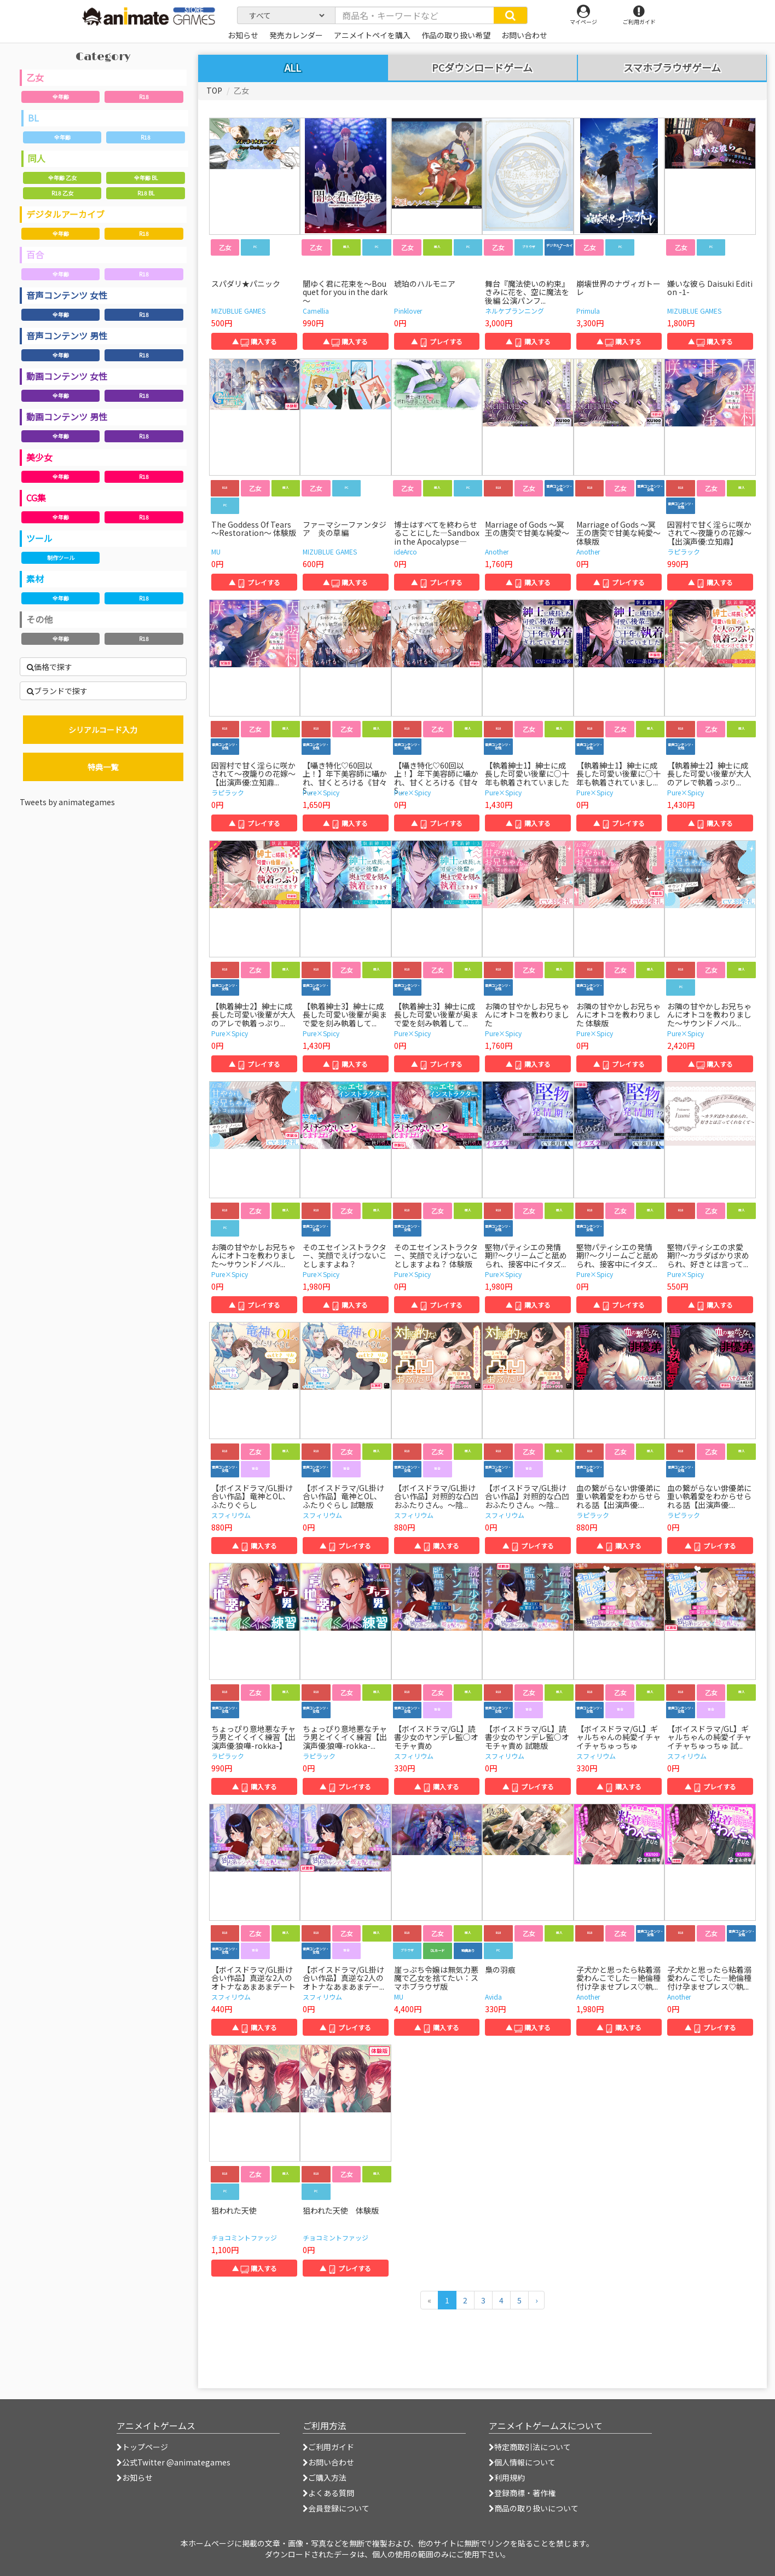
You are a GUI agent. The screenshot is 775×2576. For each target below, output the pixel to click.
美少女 (39, 457)
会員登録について (336, 2508)
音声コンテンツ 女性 (66, 295)
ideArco (405, 551)
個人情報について (522, 2462)
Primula (588, 310)
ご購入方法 (324, 2477)
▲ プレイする (436, 341)
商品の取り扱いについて (534, 2508)
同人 (36, 158)
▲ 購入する (254, 341)
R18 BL (145, 193)
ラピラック (683, 551)
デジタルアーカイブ (65, 214)
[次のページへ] (536, 2300)
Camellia (316, 310)
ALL (293, 67)
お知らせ (135, 2477)
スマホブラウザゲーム (672, 67)
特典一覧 (103, 766)
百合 (35, 254)
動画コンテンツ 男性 (66, 416)
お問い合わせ (328, 2462)
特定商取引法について (530, 2446)
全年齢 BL (146, 178)
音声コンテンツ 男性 (66, 335)
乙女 (35, 77)
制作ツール (60, 557)
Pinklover (408, 310)
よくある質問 (328, 2492)
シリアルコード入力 (102, 729)
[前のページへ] (429, 2300)
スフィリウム (231, 1515)
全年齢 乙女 (62, 178)
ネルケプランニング (514, 310)
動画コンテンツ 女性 (66, 376)
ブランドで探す (57, 690)
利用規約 (507, 2477)
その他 (39, 619)
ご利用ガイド (328, 2446)
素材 (35, 578)
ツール (39, 538)
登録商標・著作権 (522, 2492)
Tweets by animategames (67, 801)
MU (216, 551)
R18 (144, 97)
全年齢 (61, 97)
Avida (493, 1996)
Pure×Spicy (321, 792)
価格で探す (49, 666)
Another (496, 551)
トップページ (142, 2446)
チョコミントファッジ (244, 2237)
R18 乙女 (62, 193)
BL (33, 117)
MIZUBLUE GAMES (238, 310)
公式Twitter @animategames (176, 2462)
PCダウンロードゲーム (482, 67)
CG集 (36, 497)
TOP (214, 90)
